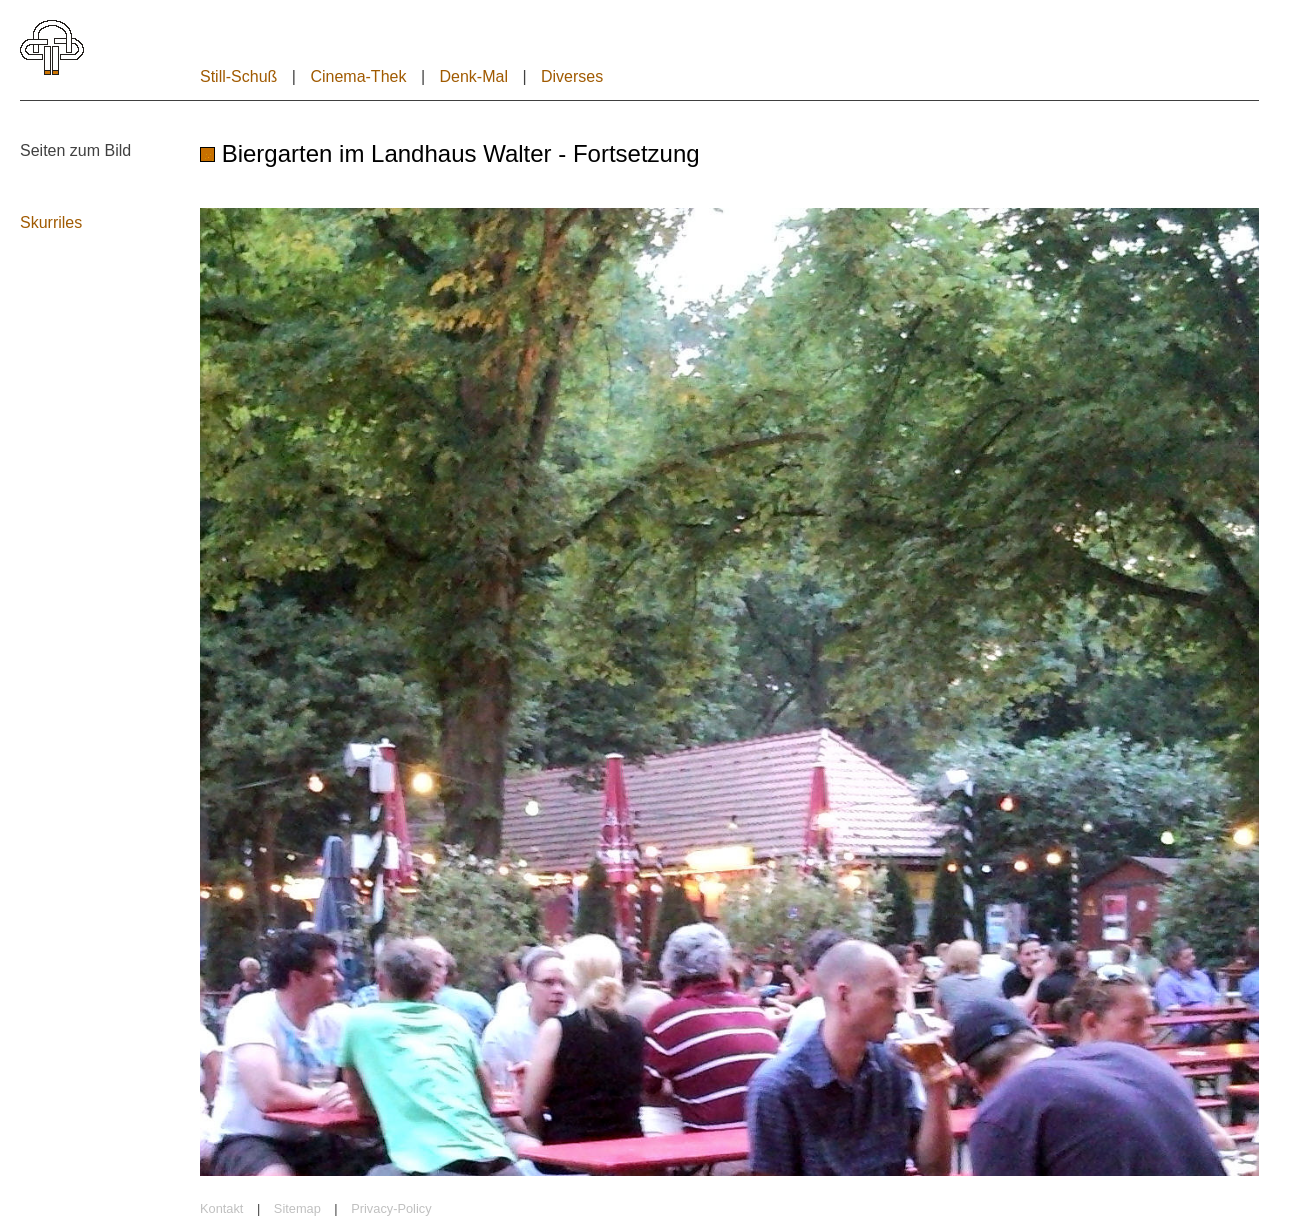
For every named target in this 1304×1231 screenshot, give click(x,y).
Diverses (572, 76)
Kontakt (221, 1208)
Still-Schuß (238, 76)
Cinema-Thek (358, 76)
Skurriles (51, 222)
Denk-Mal (473, 76)
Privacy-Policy (391, 1208)
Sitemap (297, 1208)
